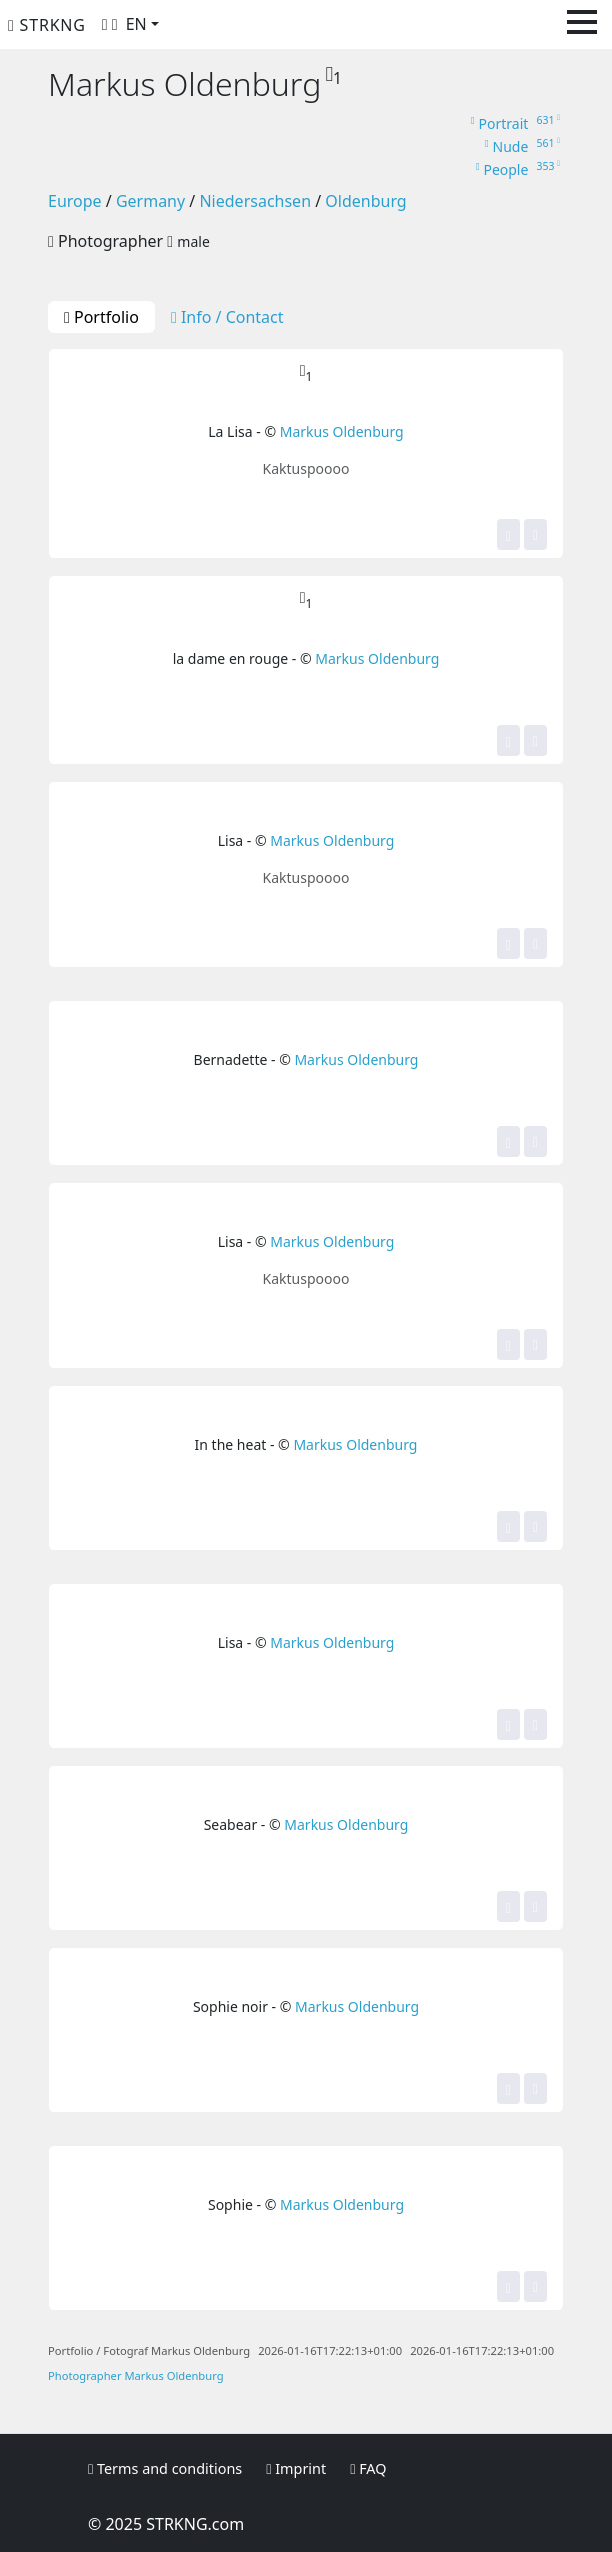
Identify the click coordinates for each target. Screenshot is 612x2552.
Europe (75, 201)
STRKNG (47, 25)
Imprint (296, 2468)
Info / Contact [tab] (227, 317)
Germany (150, 201)
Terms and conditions (165, 2468)
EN (136, 24)
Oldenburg (365, 201)
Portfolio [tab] (101, 317)
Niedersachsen (255, 201)
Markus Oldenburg (342, 431)
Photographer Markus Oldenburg (136, 2375)
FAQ (368, 2468)
